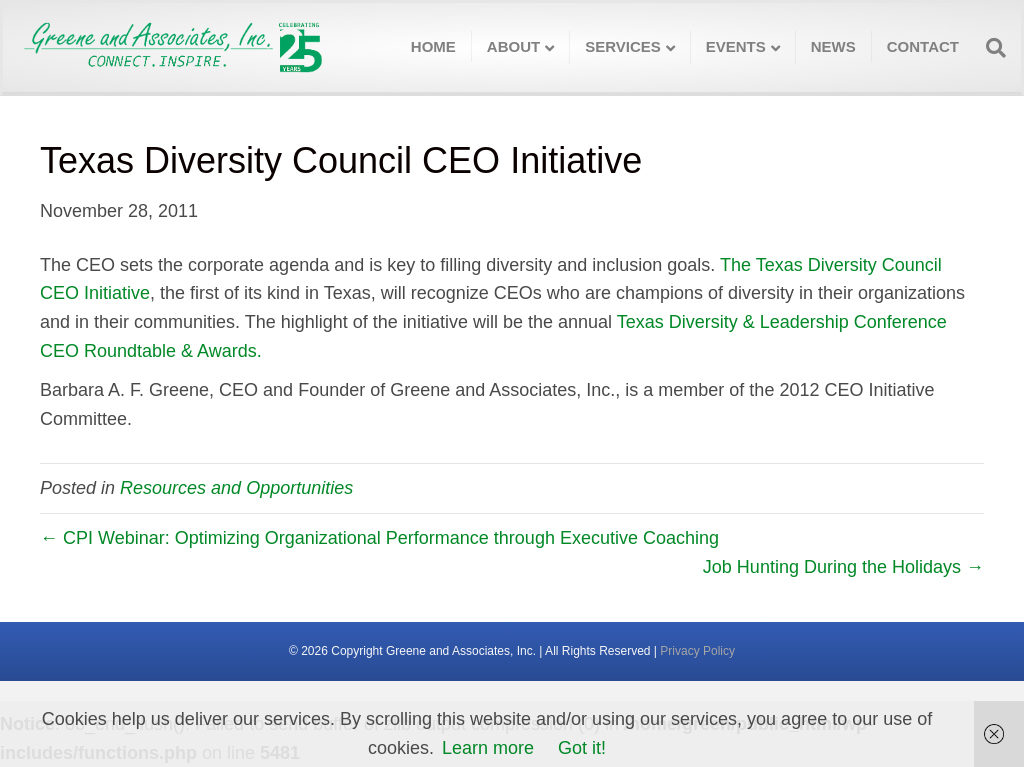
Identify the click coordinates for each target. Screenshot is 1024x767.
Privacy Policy (697, 651)
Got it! (582, 748)
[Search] (990, 48)
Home (433, 46)
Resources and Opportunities (236, 488)
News (833, 46)
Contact (923, 46)
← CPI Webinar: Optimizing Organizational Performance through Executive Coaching (379, 538)
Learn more (488, 748)
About (513, 46)
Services (623, 46)
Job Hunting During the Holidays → (843, 567)
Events (736, 46)
